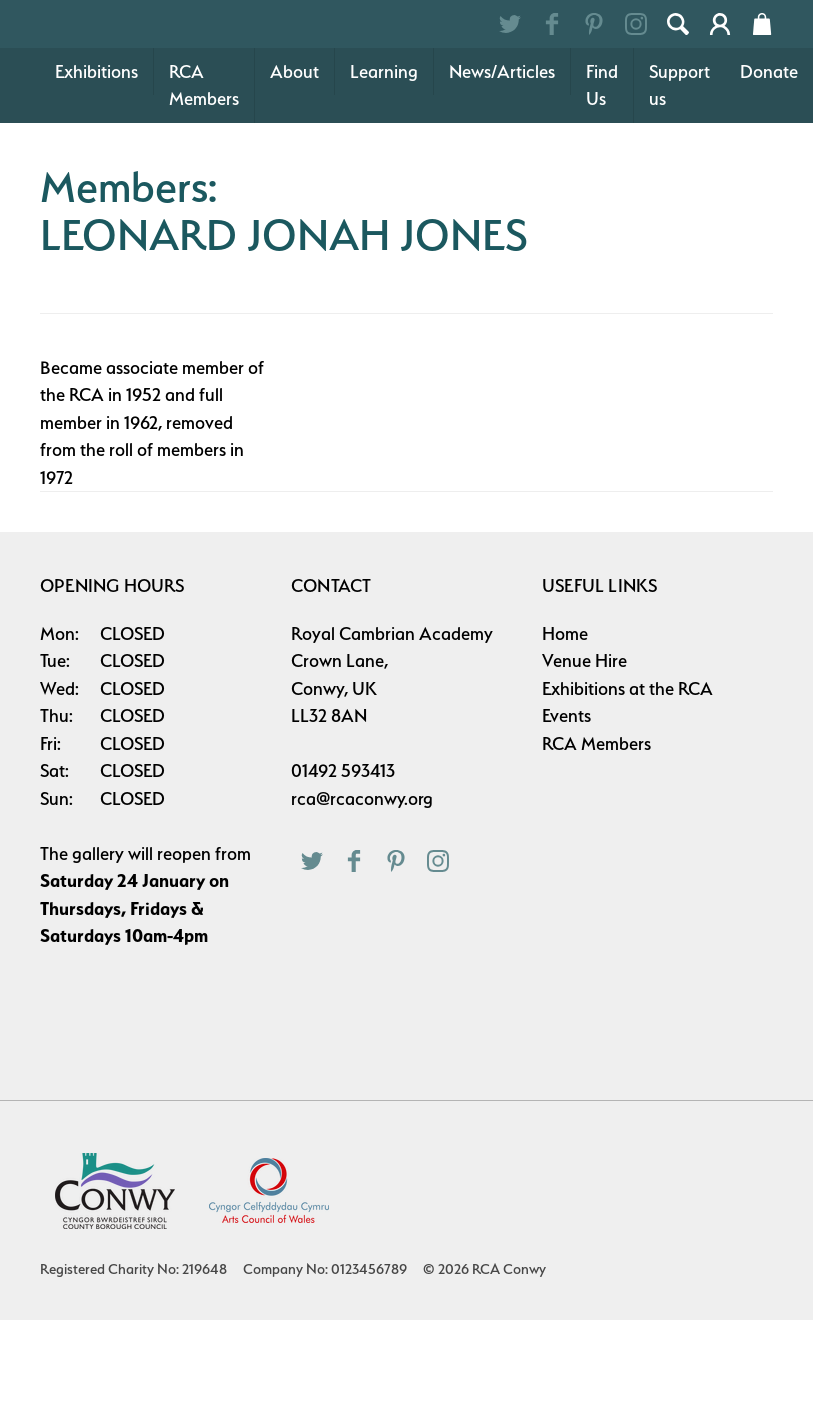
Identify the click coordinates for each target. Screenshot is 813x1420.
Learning (384, 171)
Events (566, 815)
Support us (679, 185)
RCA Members (204, 185)
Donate (769, 171)
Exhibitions (96, 171)
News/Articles (502, 171)
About (294, 171)
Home (565, 733)
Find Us (602, 185)
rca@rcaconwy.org (362, 898)
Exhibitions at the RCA (627, 788)
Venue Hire (584, 760)
